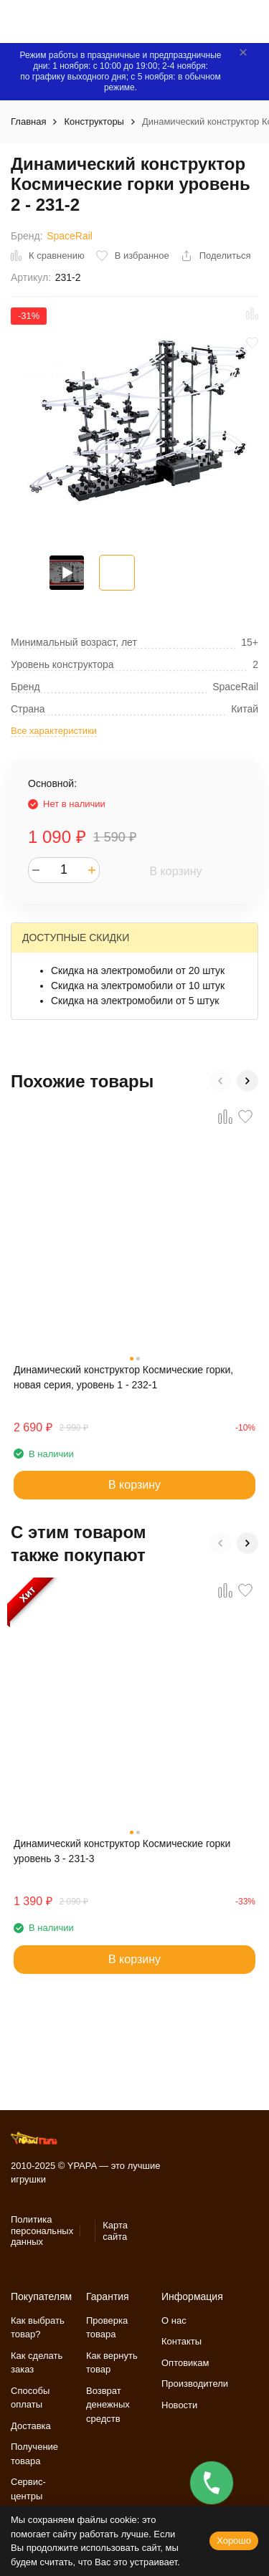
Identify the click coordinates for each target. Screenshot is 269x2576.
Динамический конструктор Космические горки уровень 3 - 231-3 (122, 1851)
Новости (179, 2405)
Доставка (31, 2425)
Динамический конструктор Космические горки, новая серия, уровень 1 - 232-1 (123, 1377)
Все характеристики (54, 730)
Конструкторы (93, 121)
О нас (174, 2320)
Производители (194, 2383)
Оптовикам (185, 2362)
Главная (28, 121)
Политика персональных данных (42, 2230)
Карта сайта (115, 2231)
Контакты (181, 2341)
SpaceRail (70, 236)
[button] (220, 1081)
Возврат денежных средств (108, 2404)
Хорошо (234, 2540)
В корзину (175, 871)
